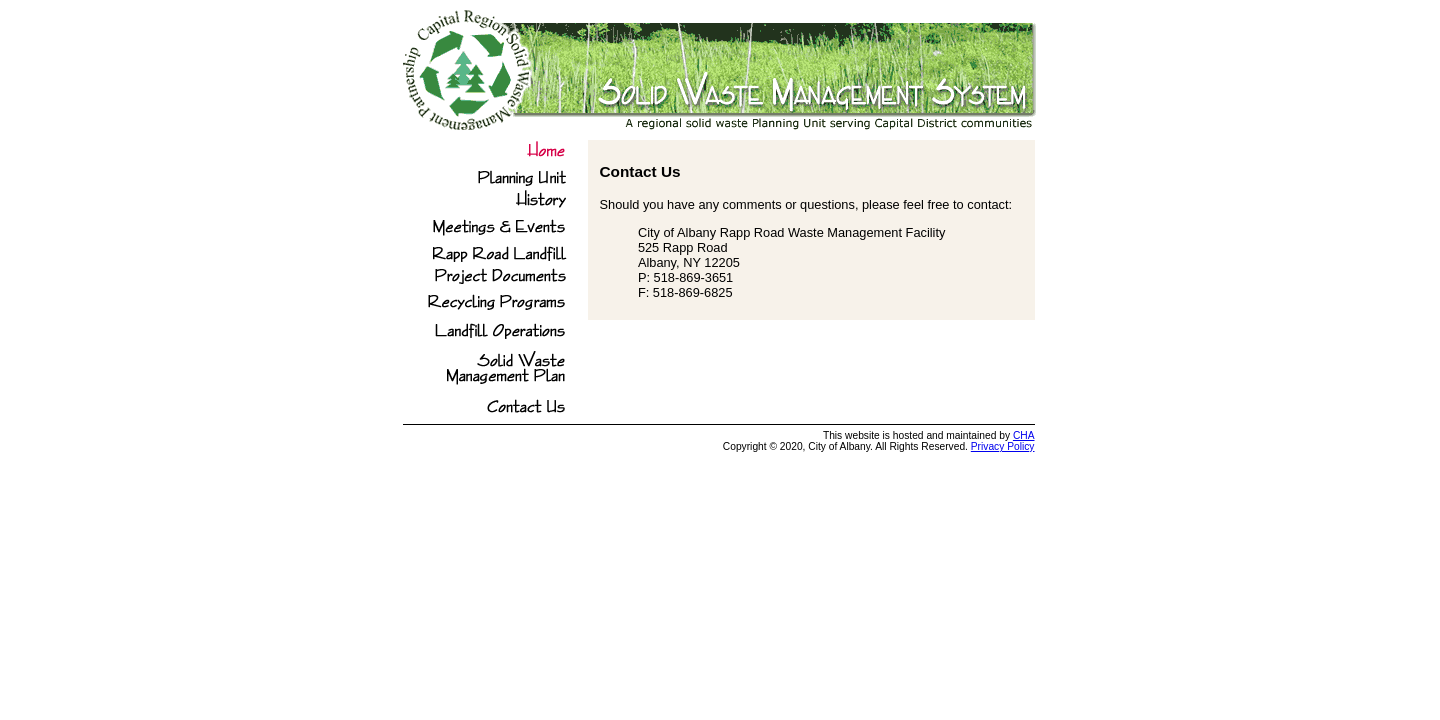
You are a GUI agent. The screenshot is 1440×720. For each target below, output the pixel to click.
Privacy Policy (1003, 446)
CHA (1024, 435)
